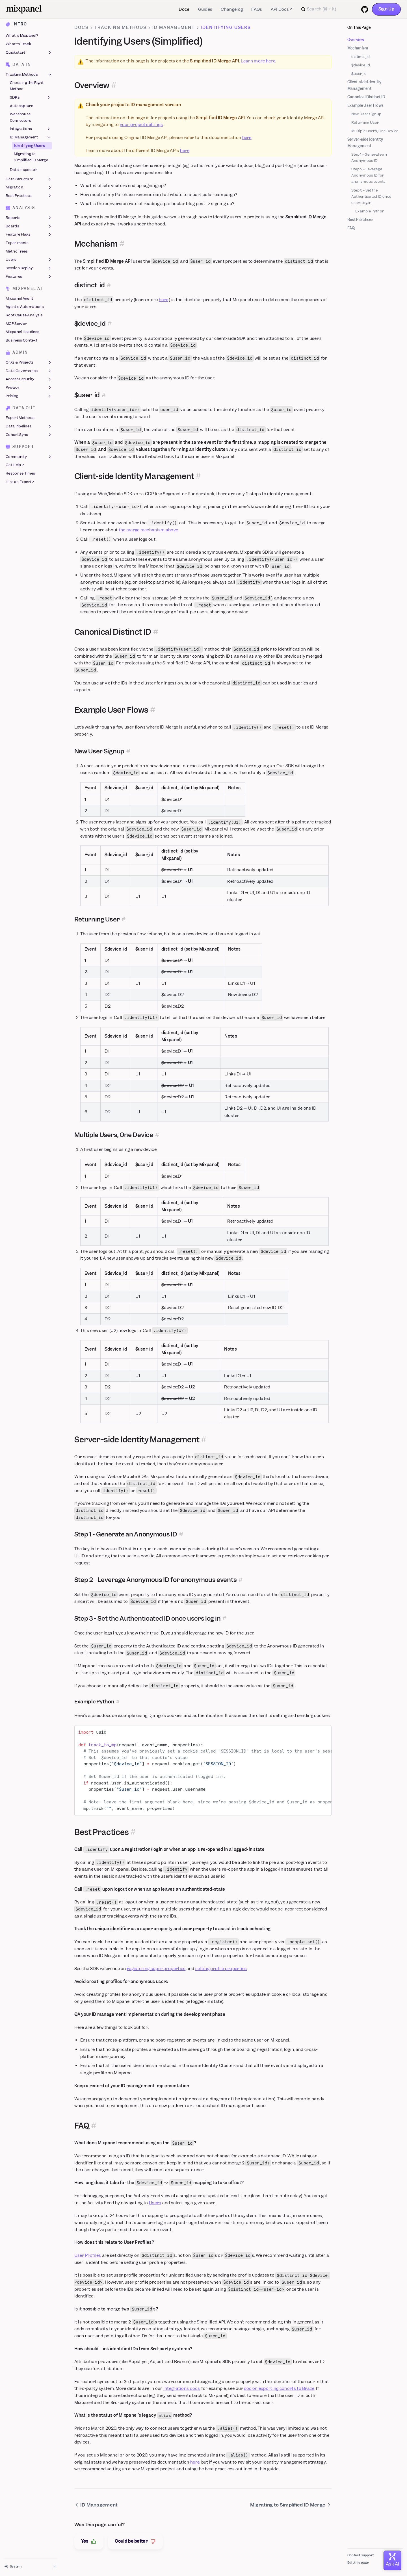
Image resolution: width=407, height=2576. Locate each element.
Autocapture (21, 105)
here (247, 137)
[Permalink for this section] (114, 85)
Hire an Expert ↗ (20, 481)
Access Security (29, 379)
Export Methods (20, 418)
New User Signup (366, 114)
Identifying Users (29, 145)
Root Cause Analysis (24, 315)
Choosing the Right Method (27, 86)
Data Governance (29, 370)
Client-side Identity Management (364, 85)
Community (29, 456)
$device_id (360, 65)
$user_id (359, 73)
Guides (205, 9)
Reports (29, 217)
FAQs (256, 9)
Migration (29, 187)
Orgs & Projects (29, 362)
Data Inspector (23, 169)
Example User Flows (365, 105)
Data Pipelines (29, 426)
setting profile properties (221, 1968)
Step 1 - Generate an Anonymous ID (369, 157)
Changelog (232, 9)
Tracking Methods (29, 74)
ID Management (30, 137)
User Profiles (87, 2255)
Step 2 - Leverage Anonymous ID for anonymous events (368, 175)
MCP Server (16, 323)
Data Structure (29, 179)
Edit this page (358, 2562)
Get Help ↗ (15, 465)
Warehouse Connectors (20, 117)
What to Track (18, 44)
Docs (184, 9)
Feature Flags (29, 234)
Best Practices (29, 195)
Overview (355, 39)
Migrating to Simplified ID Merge (31, 157)
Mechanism (357, 48)
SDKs (30, 97)
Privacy (29, 387)
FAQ (351, 228)
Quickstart (29, 52)
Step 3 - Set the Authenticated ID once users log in (371, 196)
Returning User (365, 122)
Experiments (17, 242)
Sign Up (386, 9)
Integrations (30, 129)
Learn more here (258, 61)
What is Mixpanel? (22, 35)
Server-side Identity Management (365, 142)
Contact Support (360, 2555)
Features (29, 276)
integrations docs (181, 2388)
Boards (29, 226)
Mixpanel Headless (22, 332)
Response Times (20, 473)
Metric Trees (17, 251)
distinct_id (360, 56)
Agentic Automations (25, 307)
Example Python (369, 211)
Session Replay (29, 268)
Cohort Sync (29, 434)
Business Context (21, 340)
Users (29, 259)
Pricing (29, 396)
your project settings (141, 124)
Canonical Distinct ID (366, 97)
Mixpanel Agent (19, 298)
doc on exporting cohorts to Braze (279, 2388)
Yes (89, 2541)
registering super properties (156, 1968)
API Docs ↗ (281, 9)
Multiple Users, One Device (375, 131)
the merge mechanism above (148, 530)
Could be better (135, 2541)
